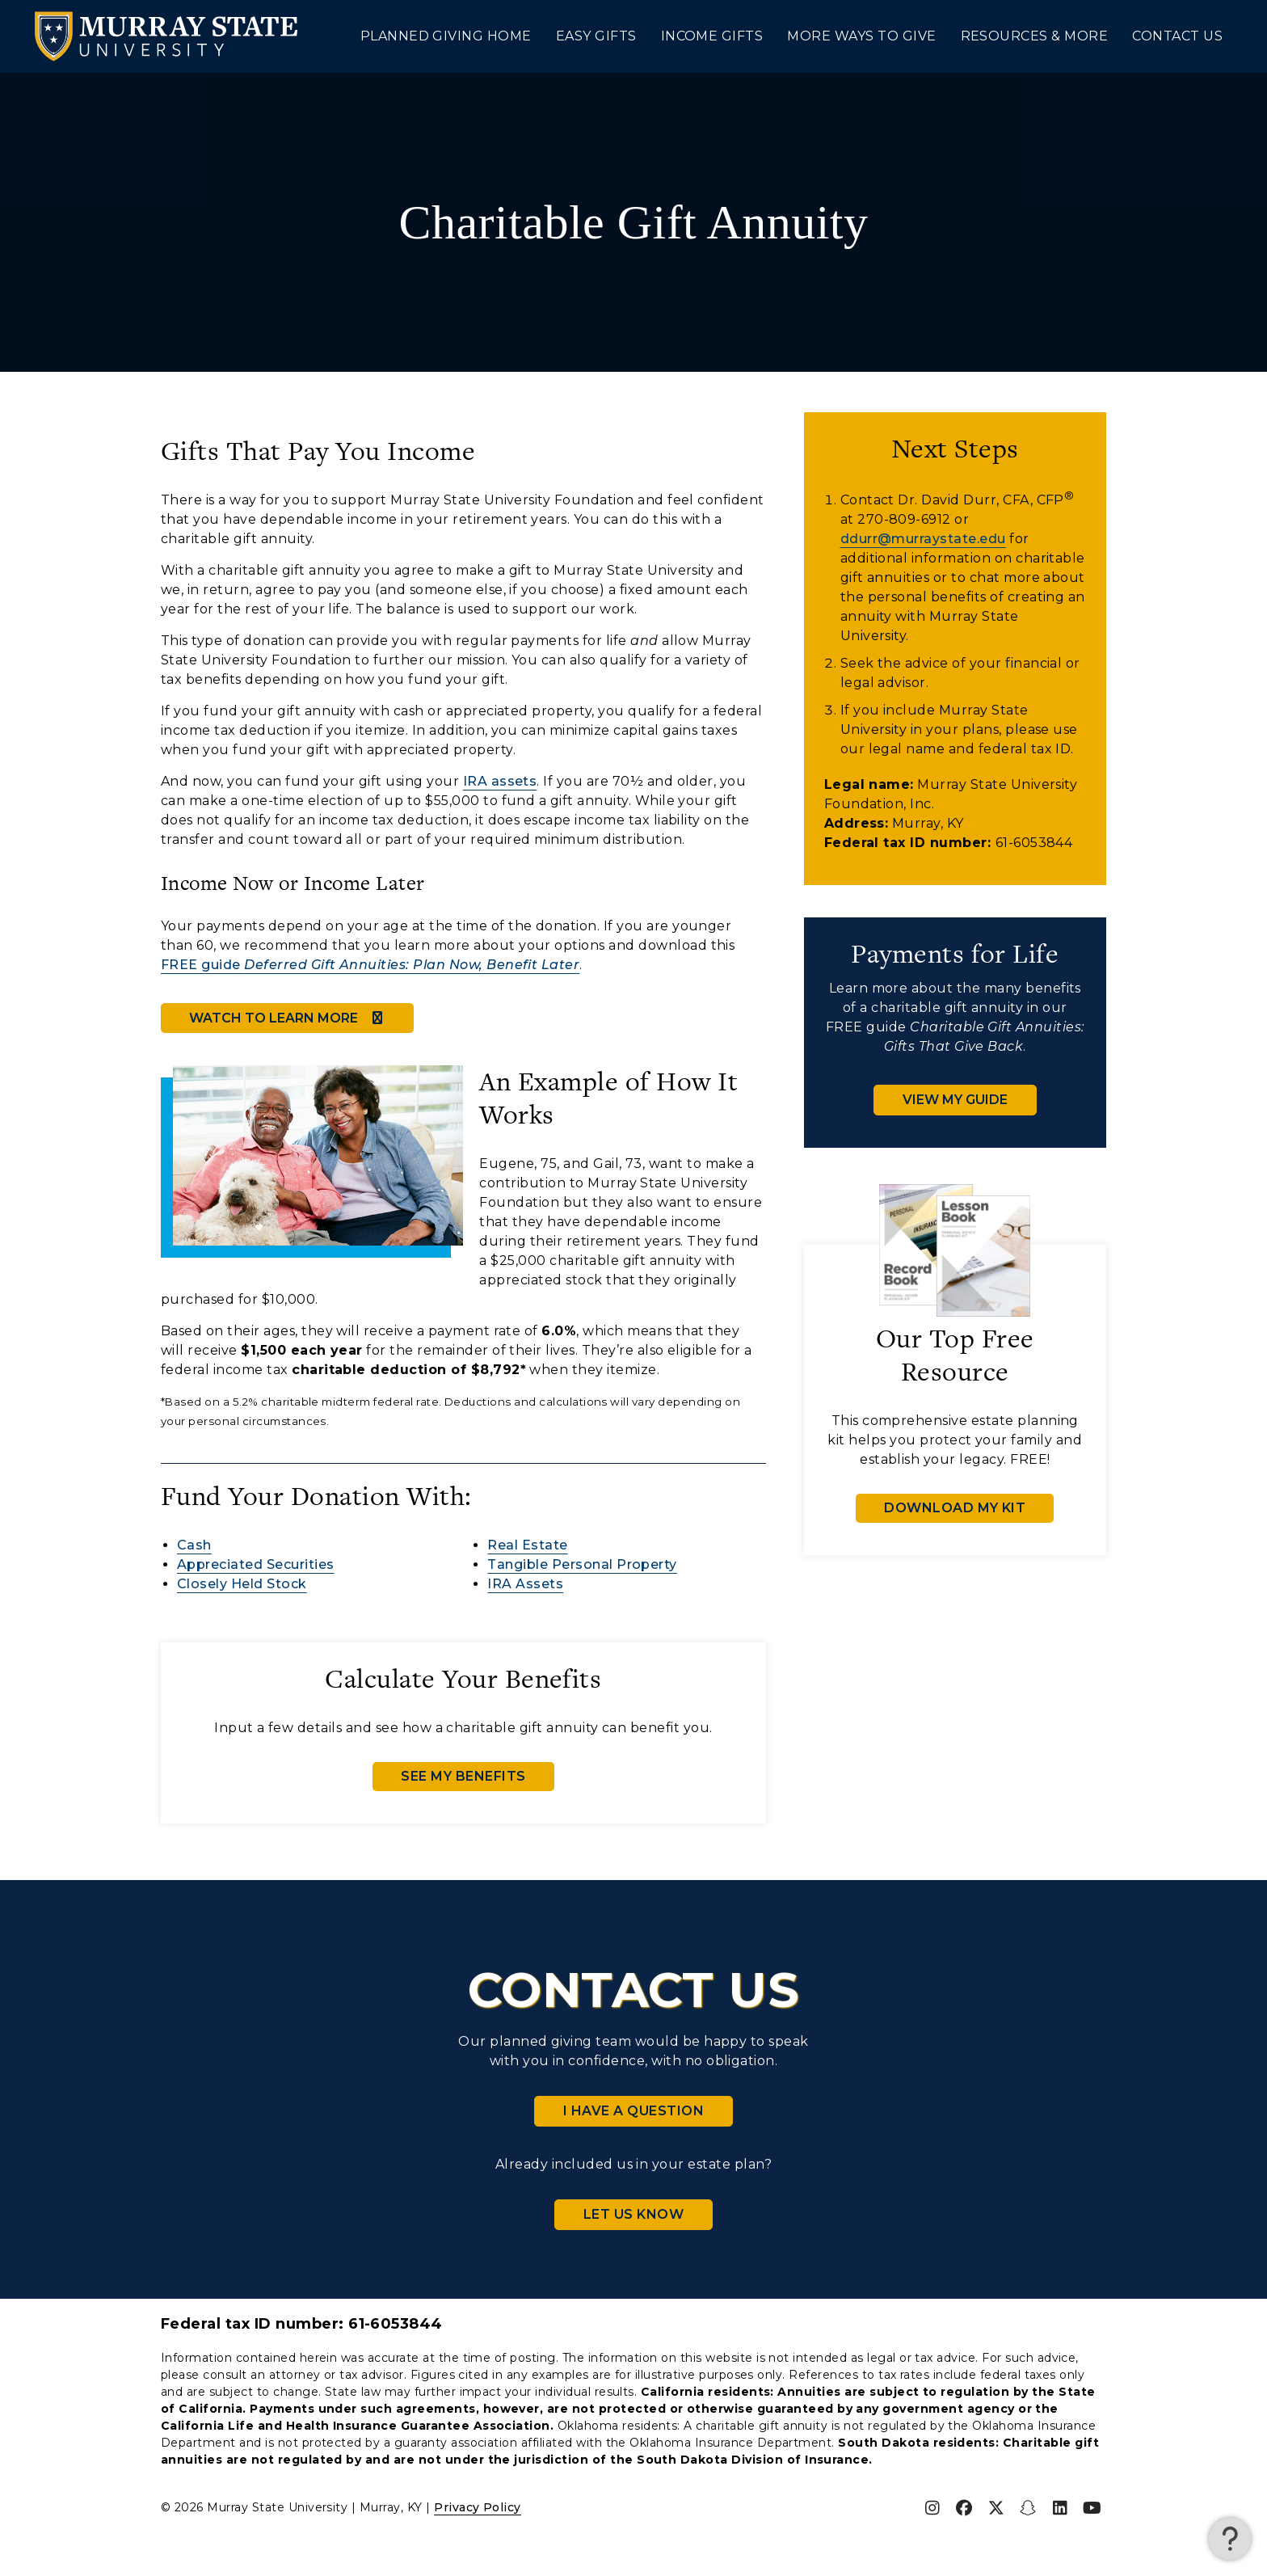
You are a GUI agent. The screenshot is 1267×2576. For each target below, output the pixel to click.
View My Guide (955, 1099)
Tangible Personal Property (581, 1564)
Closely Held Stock (242, 1584)
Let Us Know (633, 2214)
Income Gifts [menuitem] (712, 36)
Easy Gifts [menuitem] (596, 36)
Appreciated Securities (256, 1564)
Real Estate (527, 1545)
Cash (194, 1545)
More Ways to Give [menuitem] (861, 36)
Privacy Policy (477, 2507)
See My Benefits (463, 1776)
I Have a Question (633, 2111)
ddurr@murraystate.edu (923, 538)
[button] (1229, 2539)
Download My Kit (954, 1508)
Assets (525, 1584)
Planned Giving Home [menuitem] (446, 36)
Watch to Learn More (287, 1018)
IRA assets (500, 781)
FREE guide (370, 964)
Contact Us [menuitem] (1177, 36)
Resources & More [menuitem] (1035, 36)
